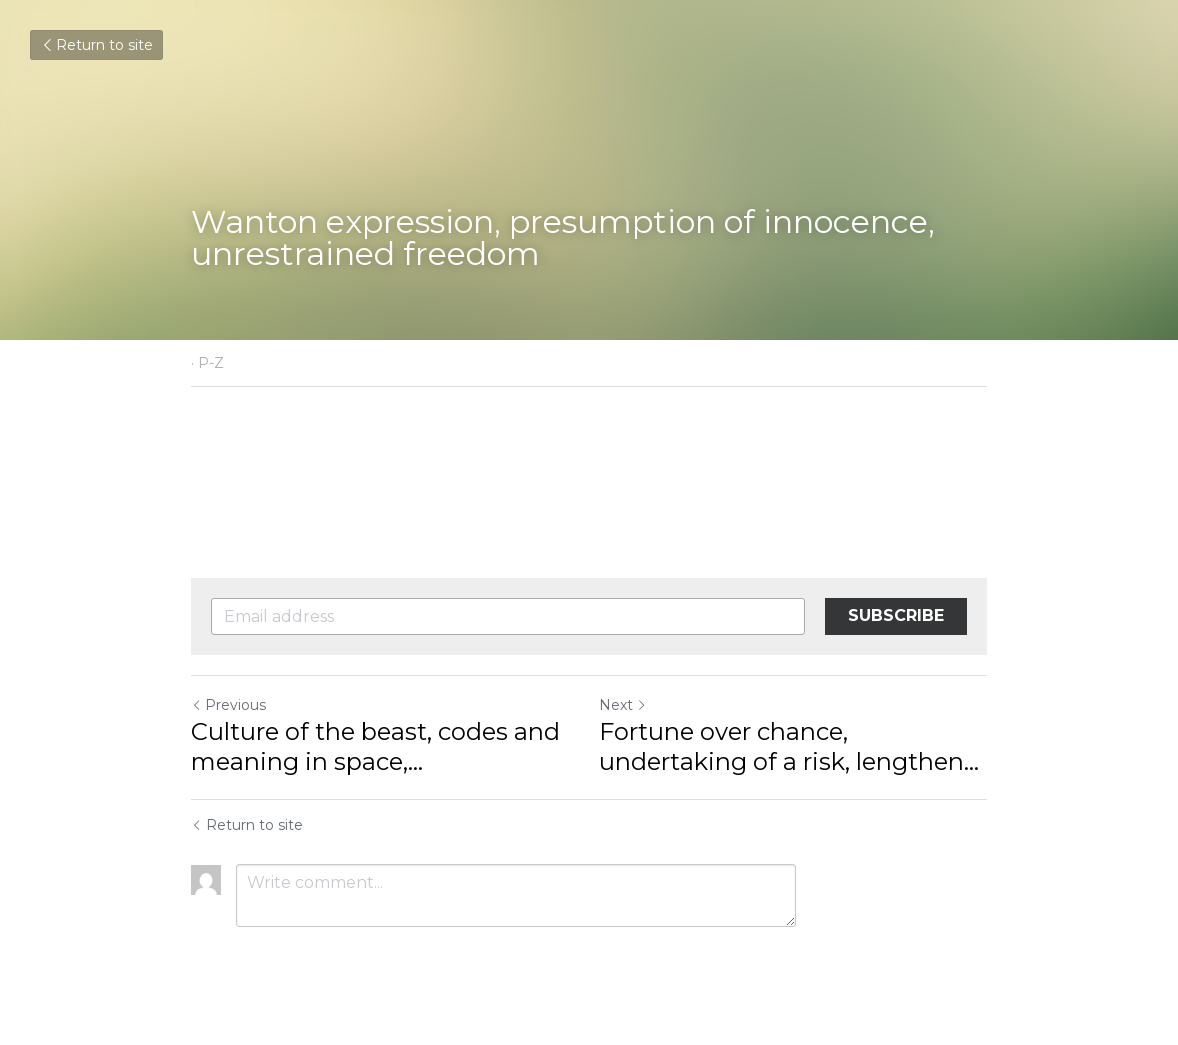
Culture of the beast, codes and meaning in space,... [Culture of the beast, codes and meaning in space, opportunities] (375, 746)
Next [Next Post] (623, 705)
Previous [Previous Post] (228, 705)
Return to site (96, 45)
